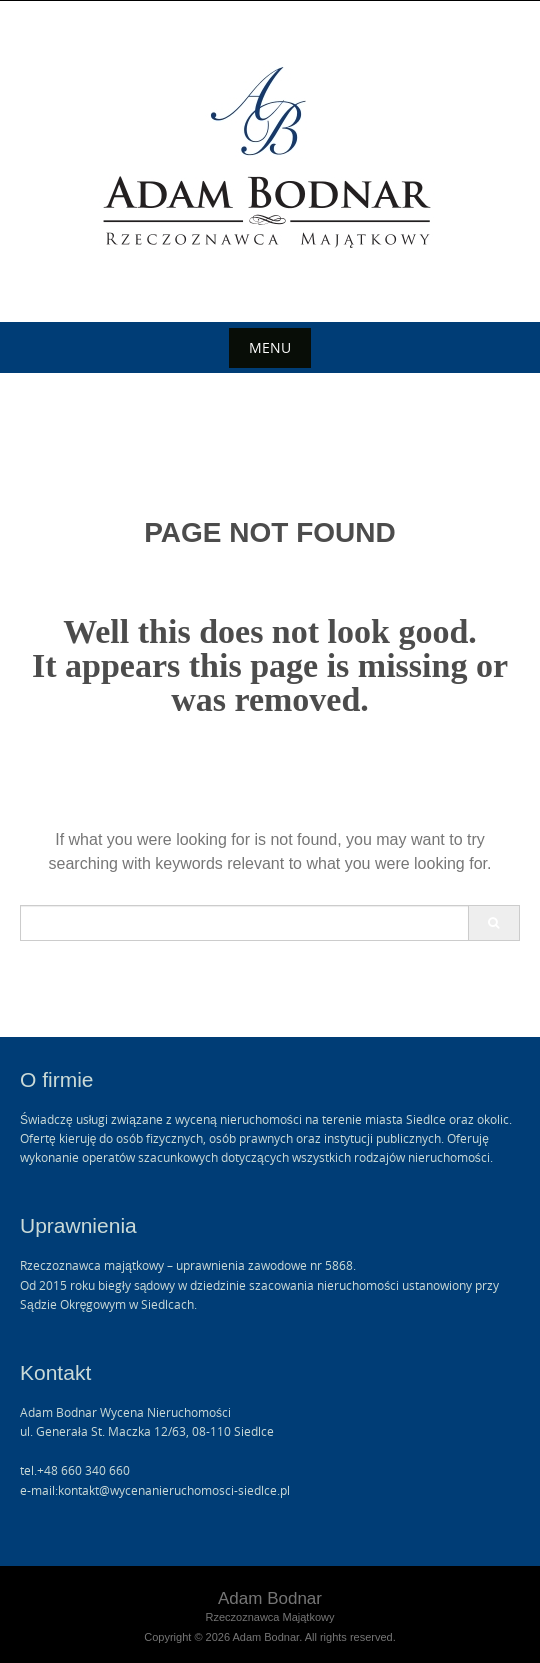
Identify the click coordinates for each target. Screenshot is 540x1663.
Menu (270, 347)
